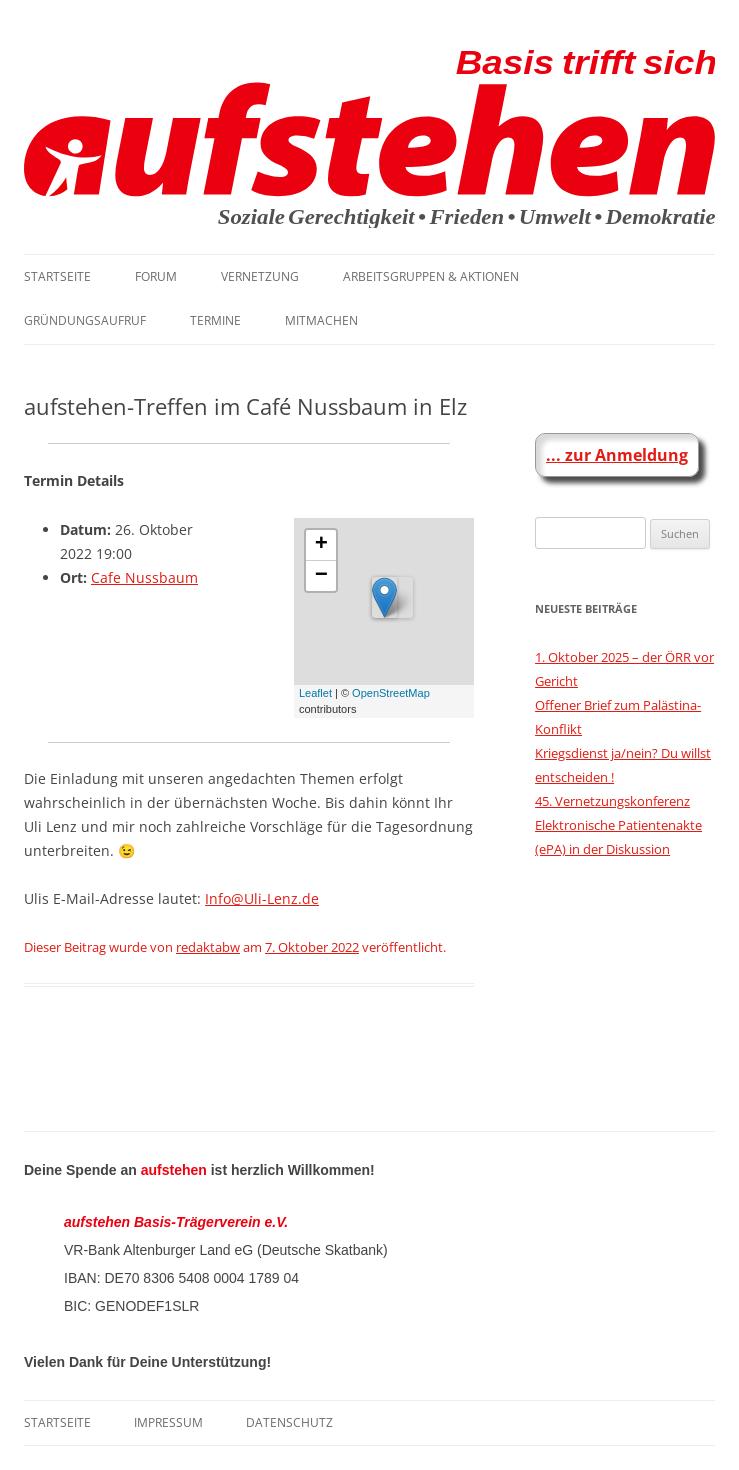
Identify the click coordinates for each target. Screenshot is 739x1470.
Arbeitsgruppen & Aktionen (431, 276)
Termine (215, 320)
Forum (156, 276)
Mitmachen (321, 320)
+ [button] (321, 545)
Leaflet (315, 693)
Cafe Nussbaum (144, 577)
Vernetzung (260, 276)
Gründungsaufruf (85, 320)
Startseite (57, 276)
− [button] (321, 576)
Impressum (168, 1422)
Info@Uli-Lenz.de (262, 898)
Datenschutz (289, 1422)
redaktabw (208, 947)
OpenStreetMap (391, 693)
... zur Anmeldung (617, 455)
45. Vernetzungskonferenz (612, 801)
